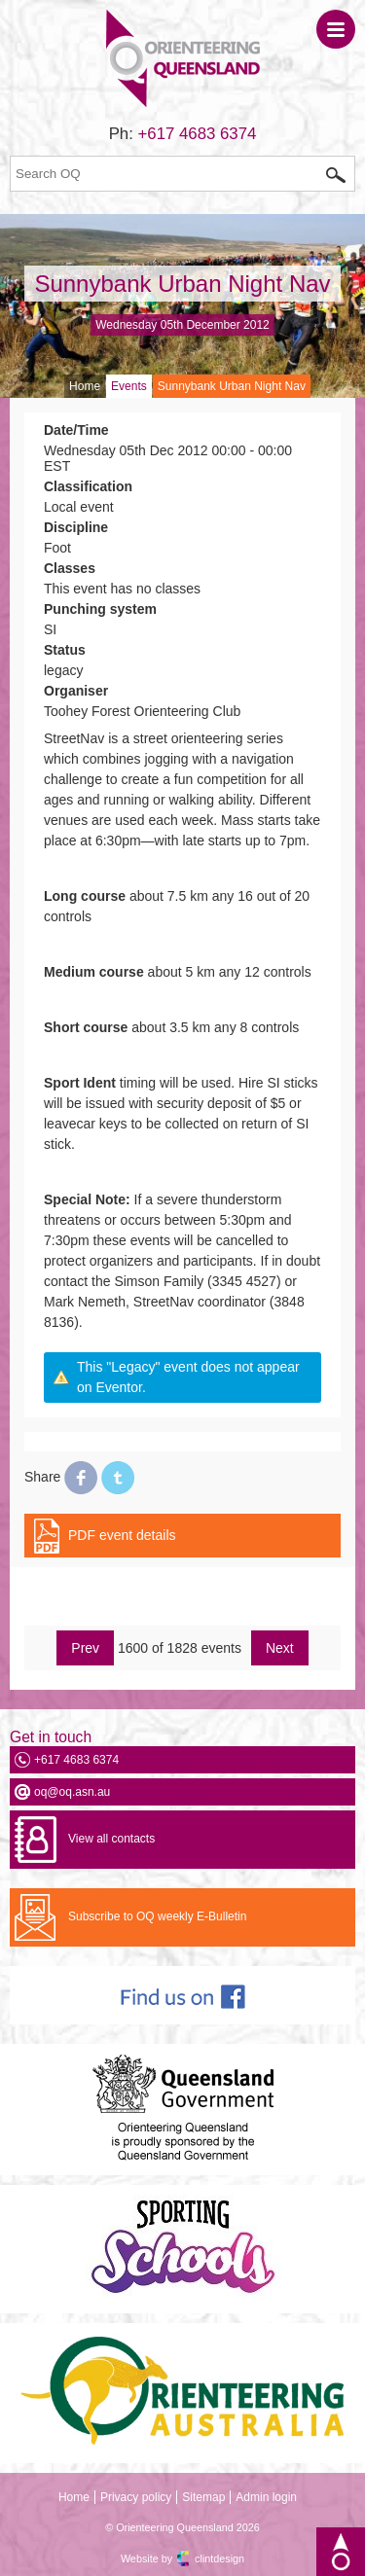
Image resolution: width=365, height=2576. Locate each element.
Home (84, 386)
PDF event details (122, 1535)
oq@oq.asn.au (72, 1792)
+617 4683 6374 (197, 134)
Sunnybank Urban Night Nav (182, 283)
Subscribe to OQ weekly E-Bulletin (157, 1916)
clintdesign (219, 2558)
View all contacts (111, 1838)
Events (129, 386)
